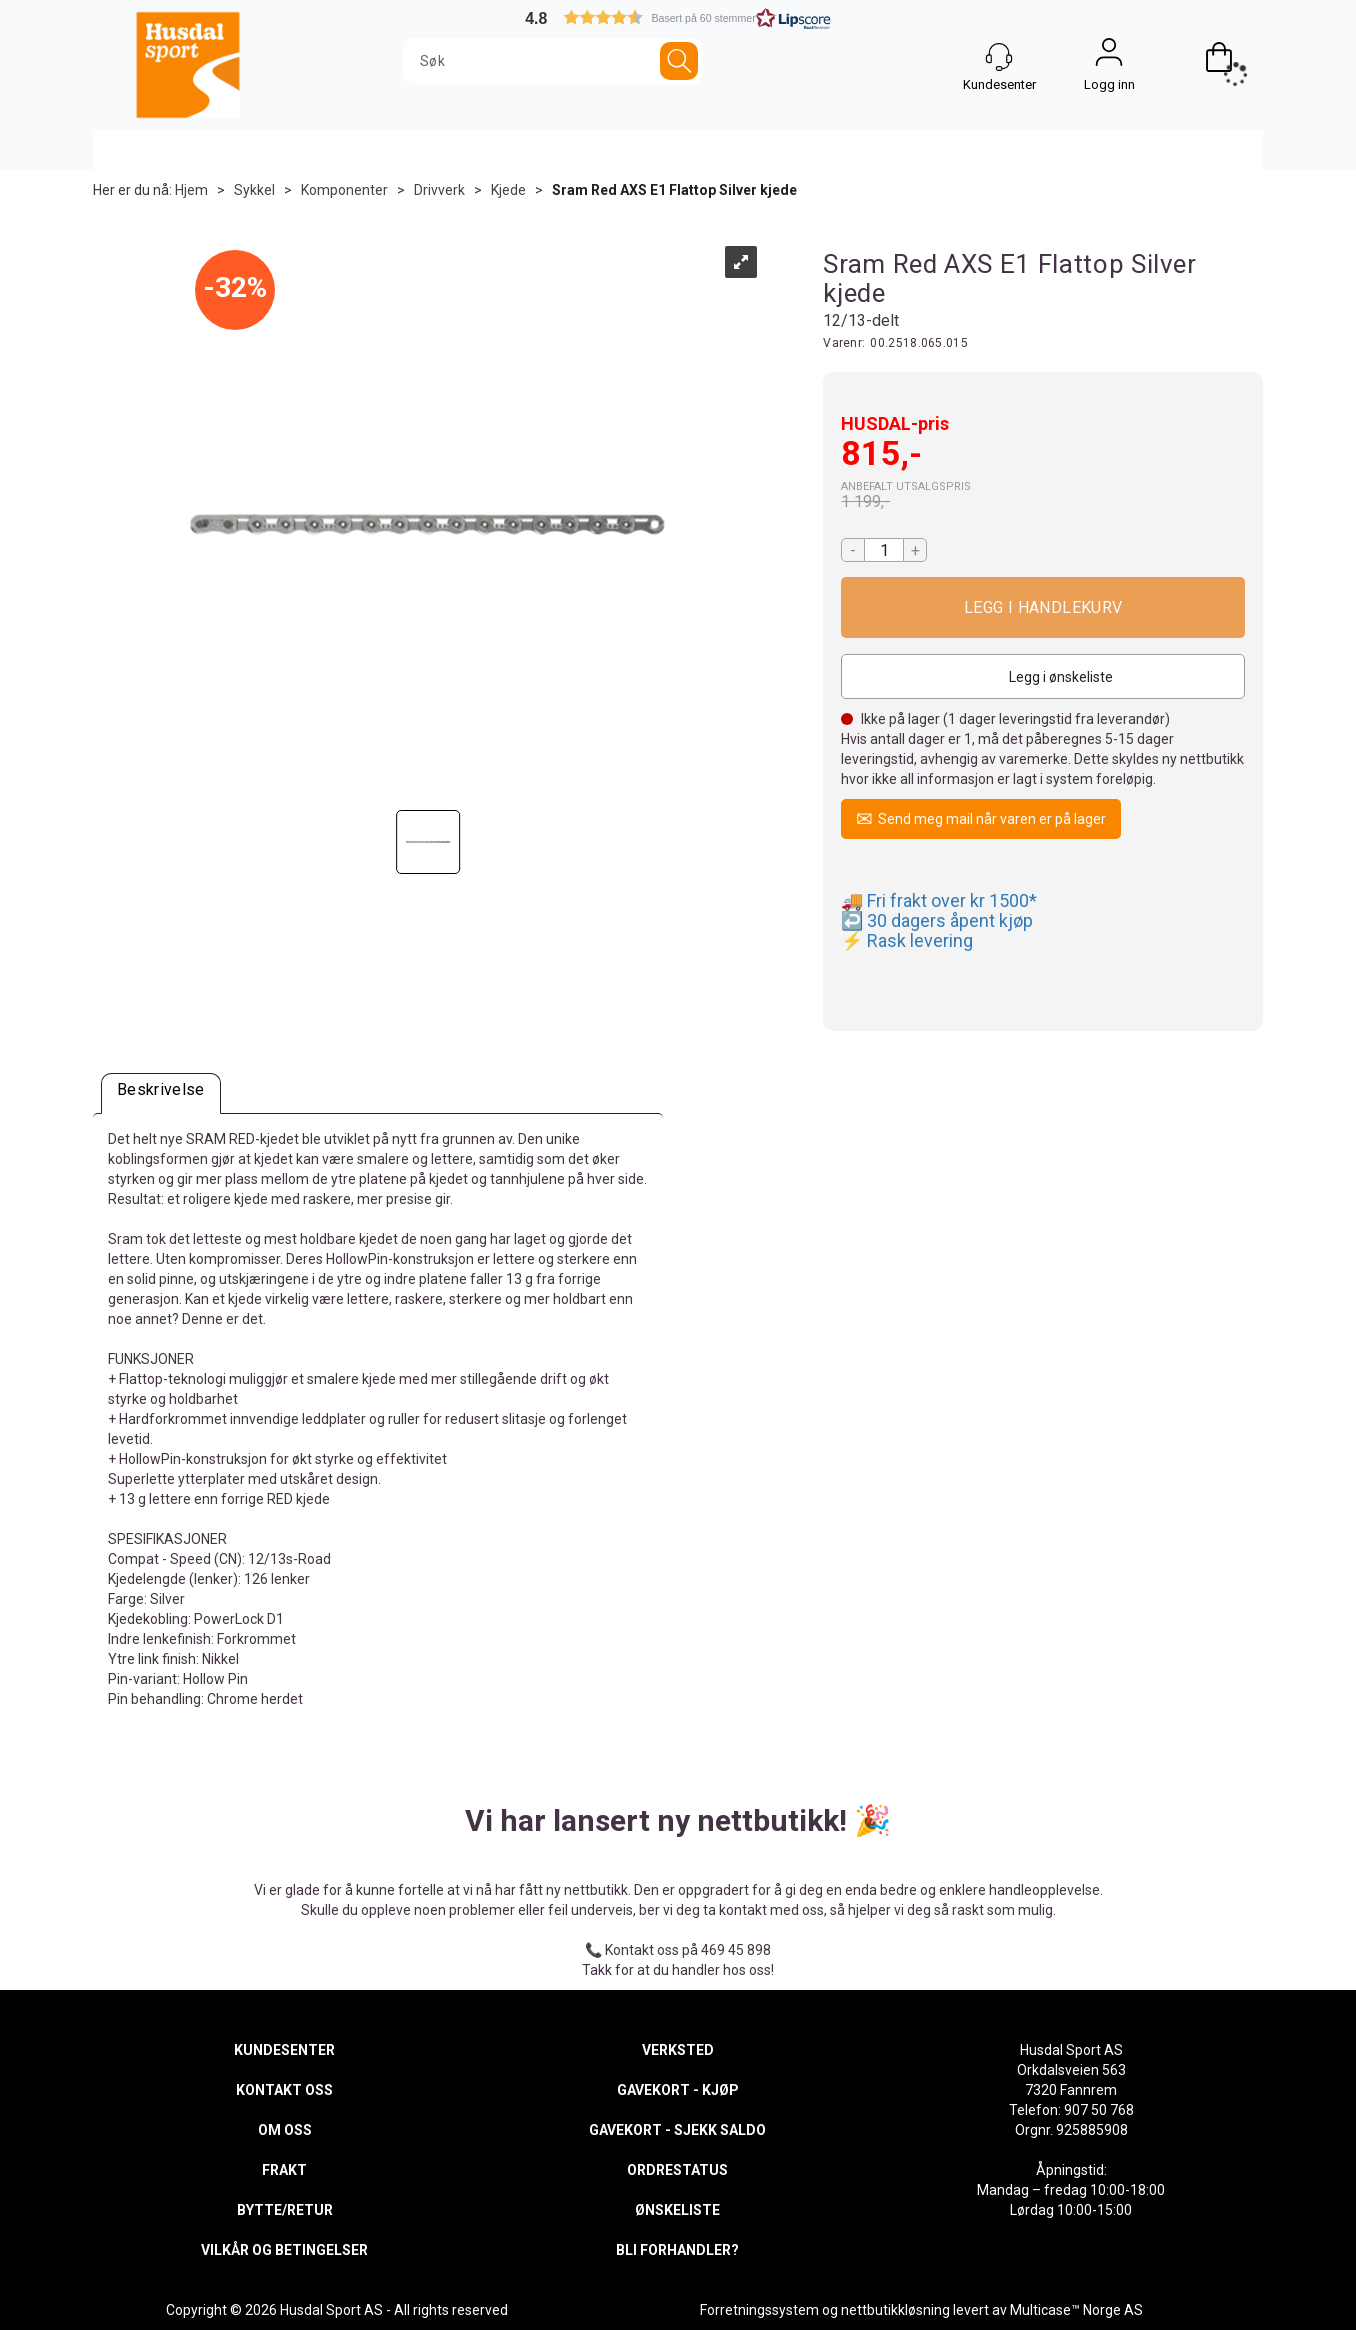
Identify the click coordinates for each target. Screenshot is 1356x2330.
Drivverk (439, 190)
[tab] (161, 1093)
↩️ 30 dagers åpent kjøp (937, 920)
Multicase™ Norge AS (1076, 2310)
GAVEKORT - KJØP (678, 2090)
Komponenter (344, 190)
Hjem (191, 190)
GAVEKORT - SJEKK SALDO (677, 2130)
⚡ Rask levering (907, 940)
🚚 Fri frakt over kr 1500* (939, 900)
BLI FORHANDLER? (677, 2250)
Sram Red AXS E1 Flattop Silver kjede (674, 190)
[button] (678, 17)
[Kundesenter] (999, 57)
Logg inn (1109, 57)
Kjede (508, 190)
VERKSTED (678, 2050)
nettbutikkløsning (895, 2310)
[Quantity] (884, 550)
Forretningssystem (759, 2310)
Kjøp (1043, 607)
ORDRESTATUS (677, 2170)
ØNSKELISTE (677, 2210)
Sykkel (254, 190)
